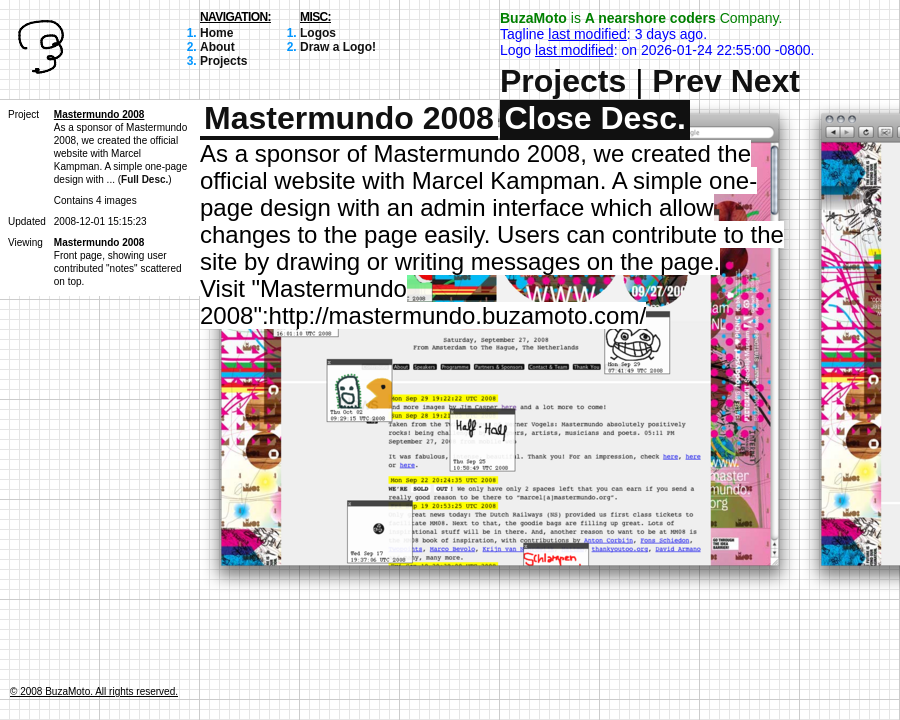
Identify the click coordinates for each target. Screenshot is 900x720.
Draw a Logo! (338, 47)
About (217, 47)
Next (765, 81)
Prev (686, 81)
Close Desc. (594, 118)
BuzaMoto (533, 18)
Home (216, 33)
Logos (318, 33)
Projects (223, 61)
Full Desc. (144, 179)
